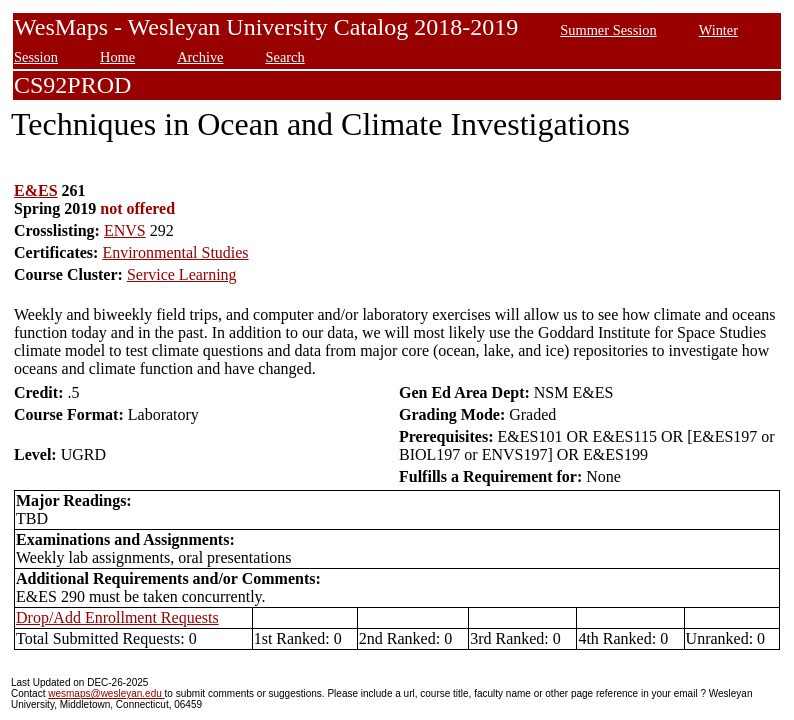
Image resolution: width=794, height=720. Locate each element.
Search (285, 57)
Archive (200, 57)
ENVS (125, 230)
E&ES (36, 190)
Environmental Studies (175, 252)
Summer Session (608, 30)
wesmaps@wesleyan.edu (106, 693)
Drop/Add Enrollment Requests (117, 617)
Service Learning (182, 274)
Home (117, 57)
